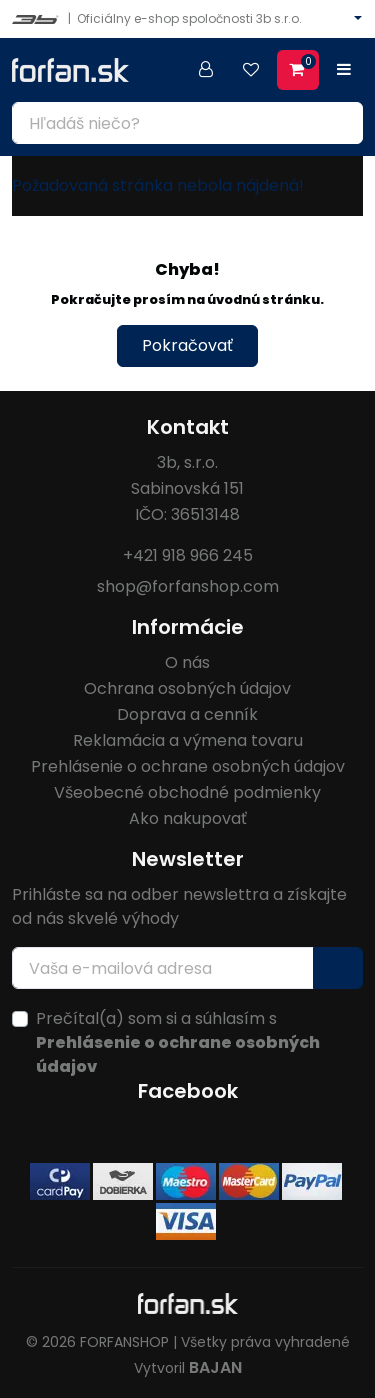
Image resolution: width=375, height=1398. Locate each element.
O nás (187, 662)
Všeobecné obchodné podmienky (187, 792)
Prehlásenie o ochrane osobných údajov (188, 766)
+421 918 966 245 (188, 555)
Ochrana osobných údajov (187, 688)
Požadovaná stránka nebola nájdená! (158, 185)
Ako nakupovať (188, 818)
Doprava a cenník (187, 714)
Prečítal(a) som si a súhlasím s (178, 1042)
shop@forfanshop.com (188, 586)
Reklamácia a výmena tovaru (188, 740)
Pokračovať (187, 345)
